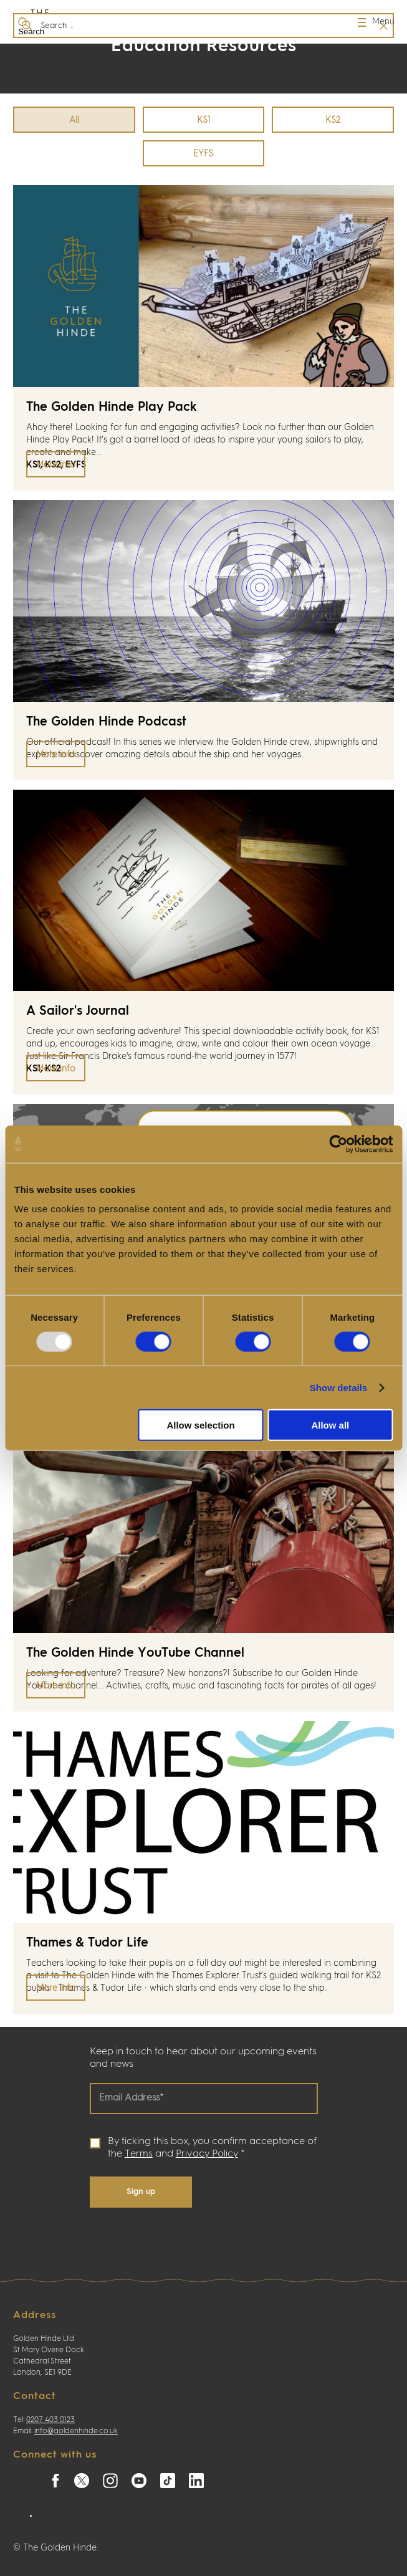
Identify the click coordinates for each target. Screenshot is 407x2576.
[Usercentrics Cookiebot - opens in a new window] (338, 1143)
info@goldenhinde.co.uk (76, 2431)
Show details (339, 1387)
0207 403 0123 (50, 2420)
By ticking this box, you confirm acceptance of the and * (212, 2148)
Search (28, 26)
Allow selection (200, 1425)
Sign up (141, 2192)
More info (55, 465)
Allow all (330, 1425)
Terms (139, 2154)
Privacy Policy (207, 2154)
